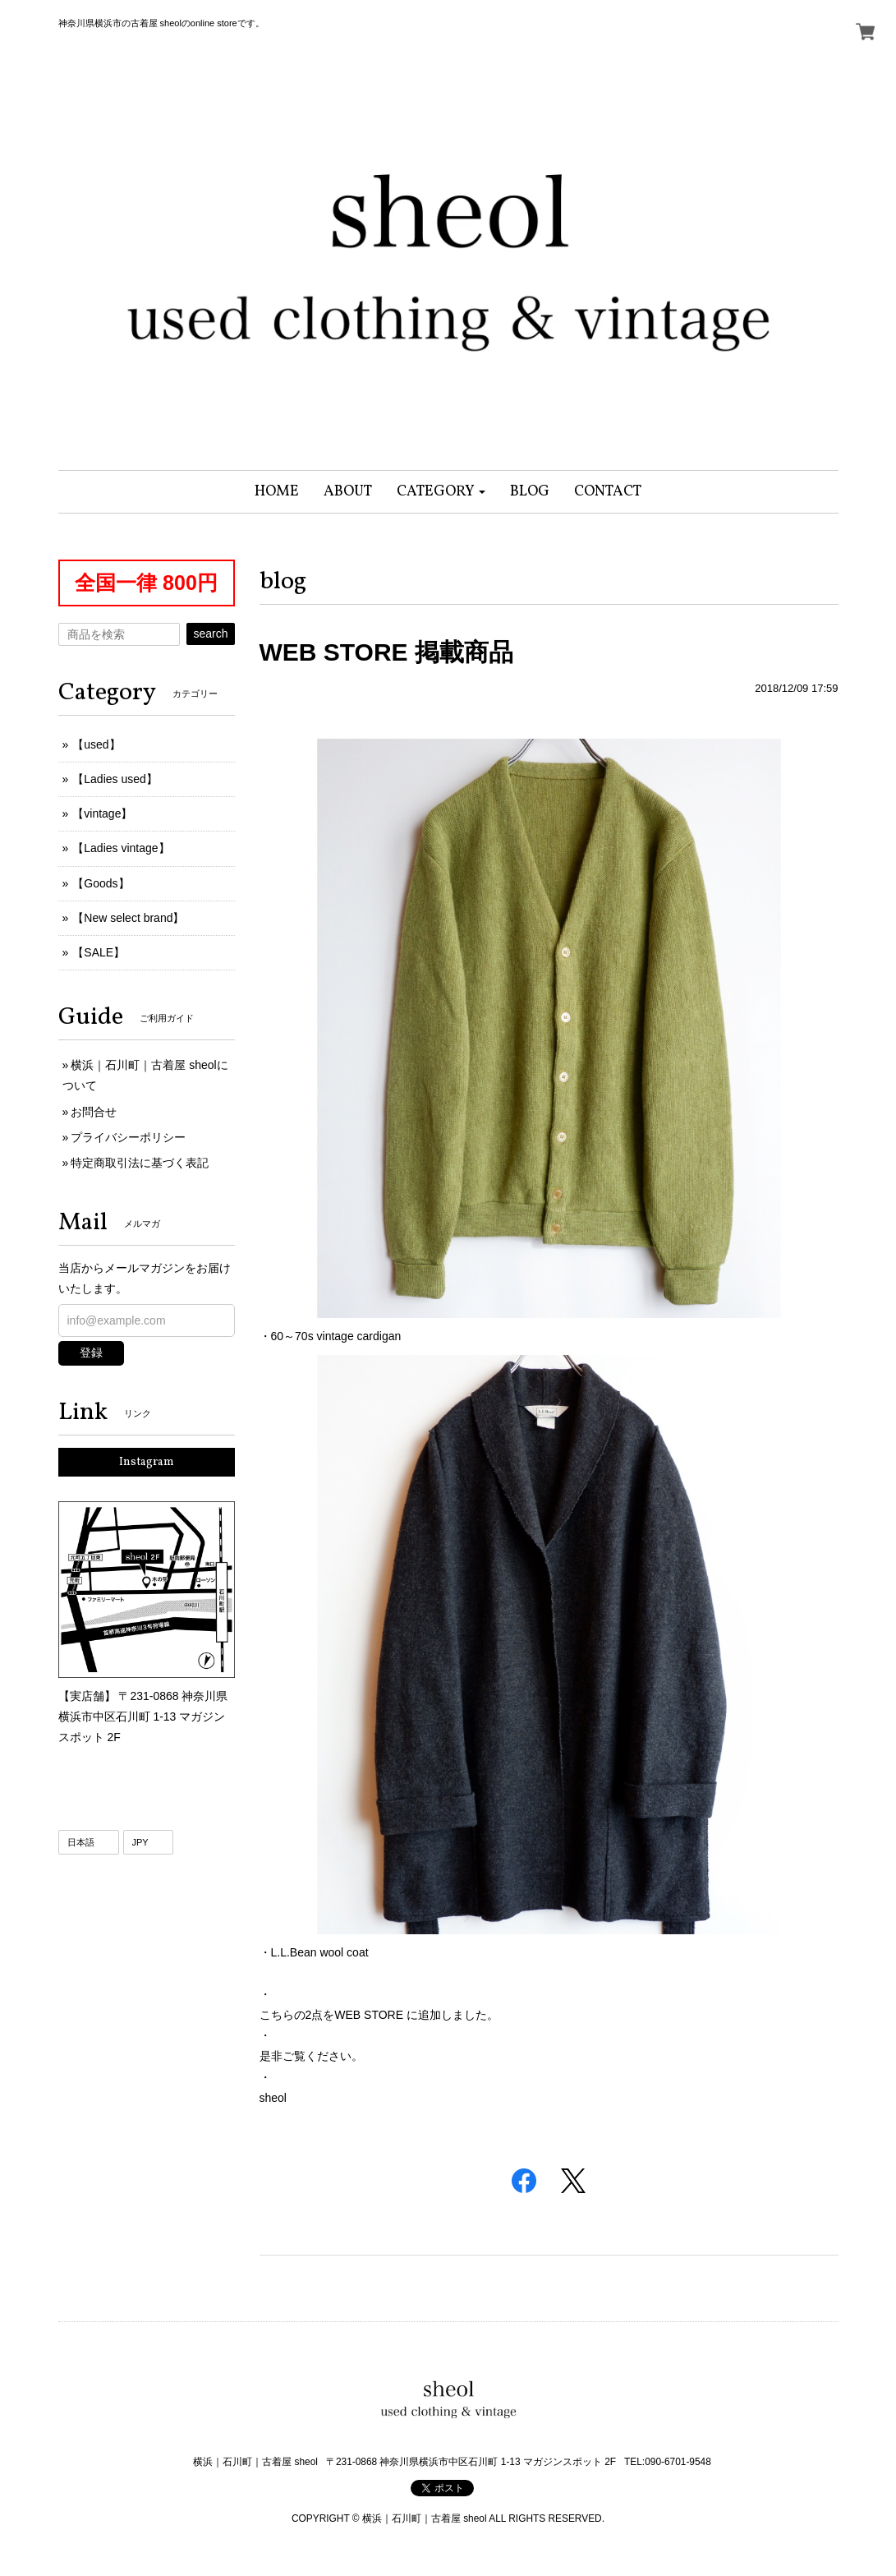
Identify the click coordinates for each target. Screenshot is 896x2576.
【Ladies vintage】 (120, 848)
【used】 (96, 744)
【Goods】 (100, 883)
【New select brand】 (128, 917)
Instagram (146, 1462)
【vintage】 (102, 813)
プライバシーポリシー (128, 1137)
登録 (91, 1352)
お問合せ (94, 1111)
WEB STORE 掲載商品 (386, 652)
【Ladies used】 (115, 779)
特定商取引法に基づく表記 (140, 1162)
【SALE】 (98, 952)
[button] (441, 492)
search (210, 633)
